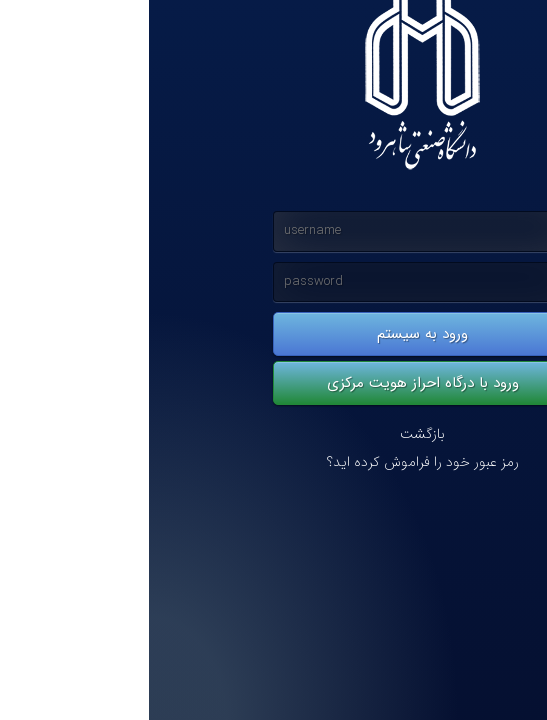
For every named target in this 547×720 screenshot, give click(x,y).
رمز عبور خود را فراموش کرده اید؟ (274, 462)
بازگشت (273, 434)
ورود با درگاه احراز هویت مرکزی (274, 383)
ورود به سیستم (273, 334)
